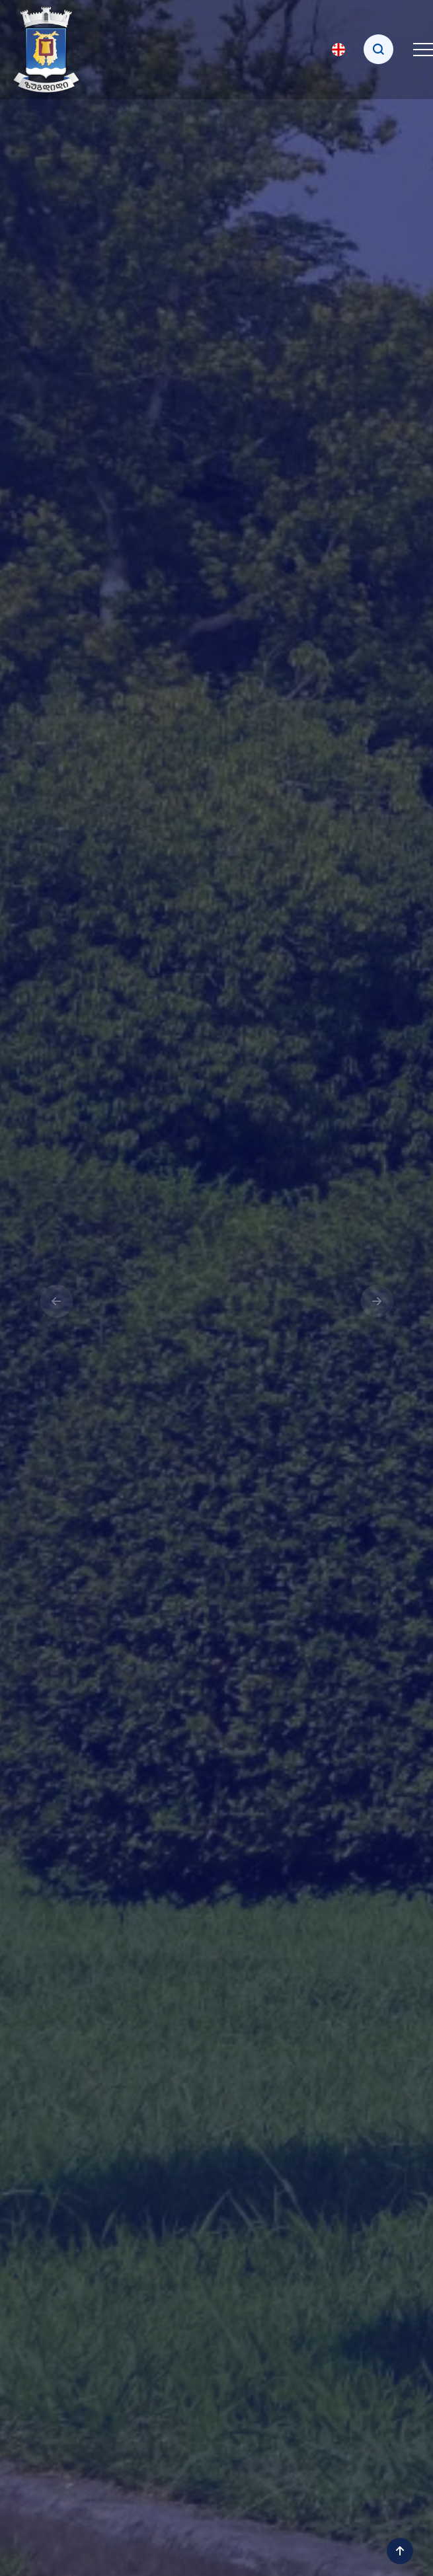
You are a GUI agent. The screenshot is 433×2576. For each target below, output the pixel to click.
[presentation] (56, 1301)
